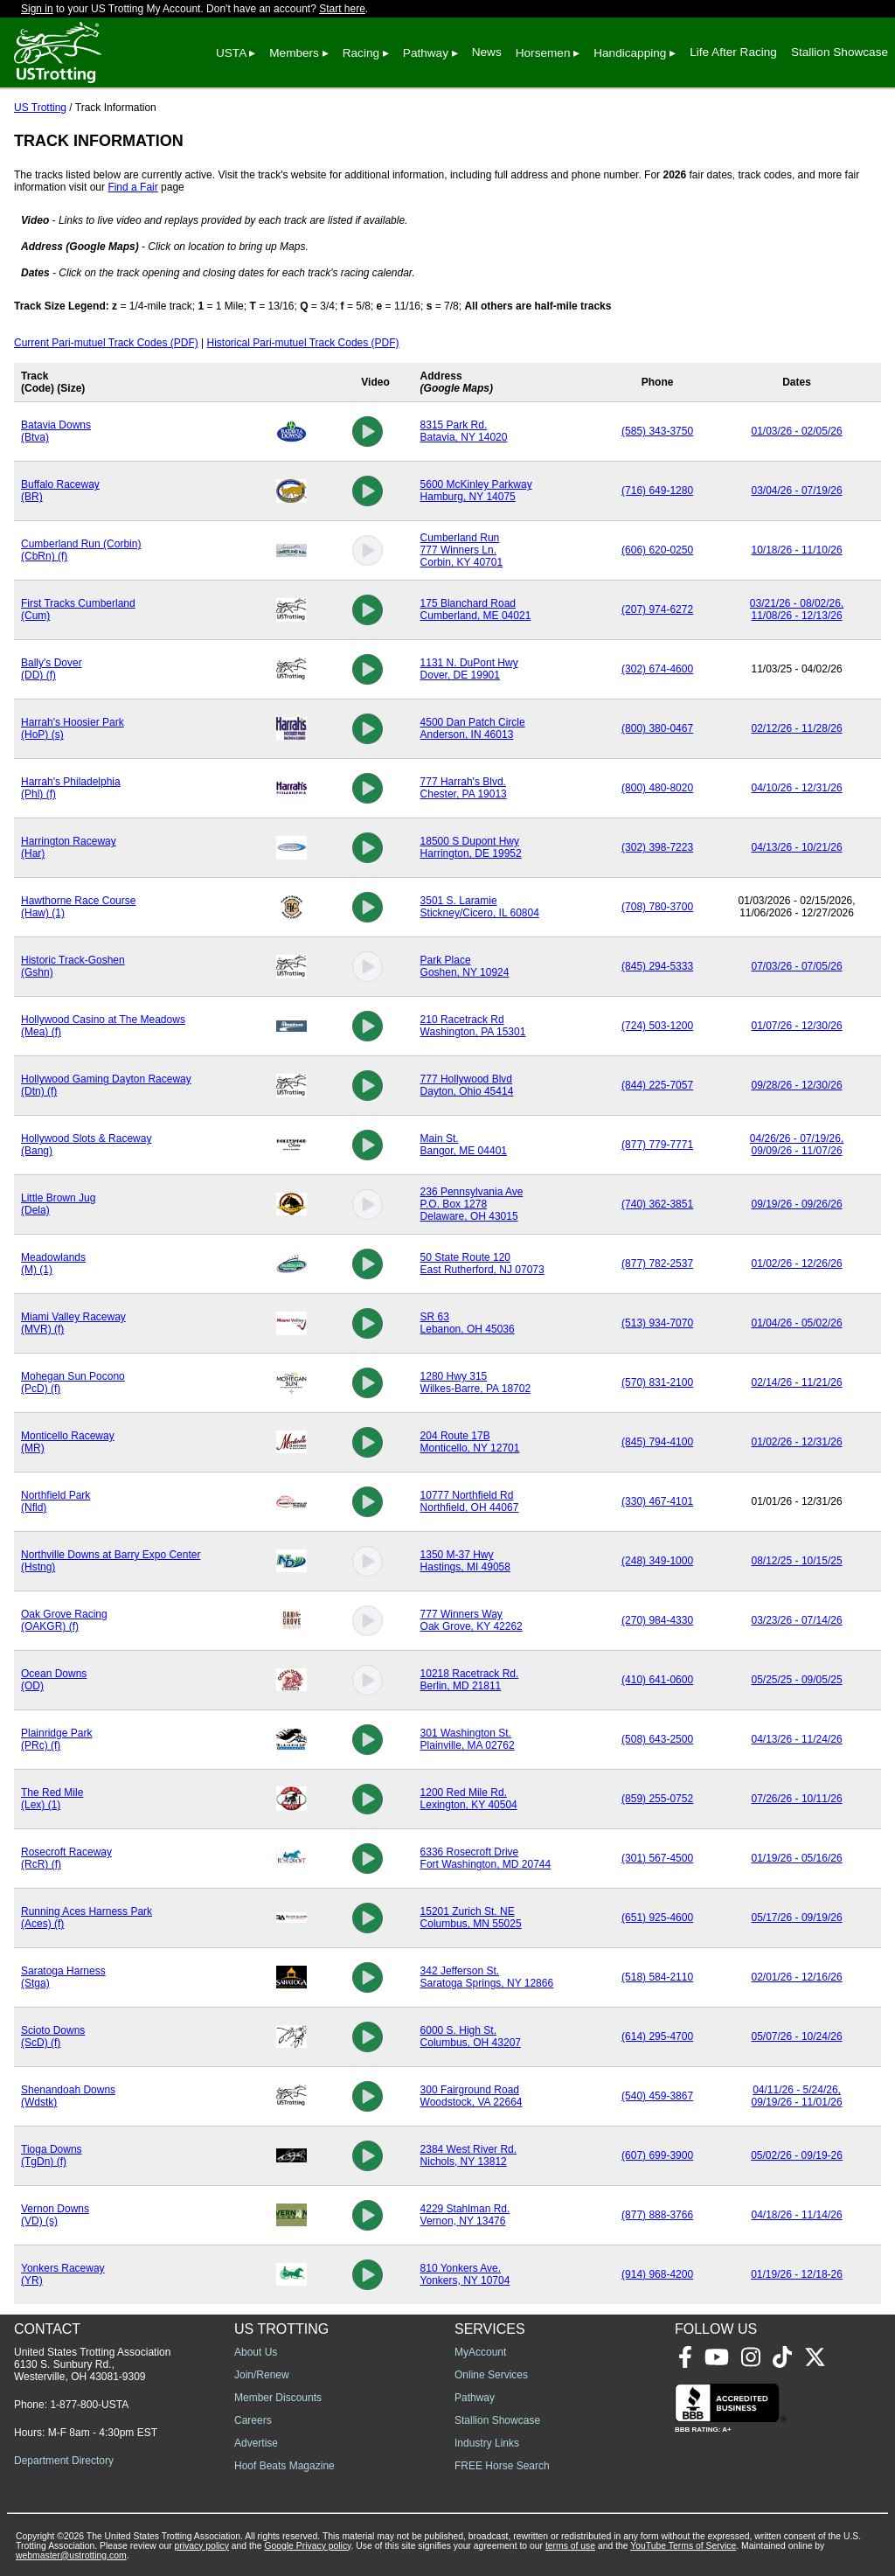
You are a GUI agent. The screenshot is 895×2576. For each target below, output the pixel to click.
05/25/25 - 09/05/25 (797, 1680)
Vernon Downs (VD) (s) (55, 2215)
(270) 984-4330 (657, 1620)
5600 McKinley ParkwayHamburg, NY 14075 (476, 490)
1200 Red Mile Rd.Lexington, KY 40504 (468, 1798)
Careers (253, 2420)
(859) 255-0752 (657, 1799)
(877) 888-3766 (657, 2215)
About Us (255, 2352)
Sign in (37, 9)
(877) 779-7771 (657, 1144)
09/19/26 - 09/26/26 (797, 1204)
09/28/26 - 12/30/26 (797, 1085)
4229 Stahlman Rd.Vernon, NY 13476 (465, 2215)
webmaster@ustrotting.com (71, 2555)
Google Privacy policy (307, 2546)
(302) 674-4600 (657, 669)
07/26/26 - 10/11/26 (797, 1799)
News (487, 52)
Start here (342, 9)
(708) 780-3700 (657, 907)
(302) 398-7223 (657, 847)
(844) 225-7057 (657, 1085)
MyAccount (480, 2352)
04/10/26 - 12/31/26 (797, 788)
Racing (361, 52)
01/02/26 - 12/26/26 (797, 1263)
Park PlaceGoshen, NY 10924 (465, 966)
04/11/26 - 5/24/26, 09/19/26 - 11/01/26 (797, 2096)
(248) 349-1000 (657, 1561)
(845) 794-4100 (657, 1442)
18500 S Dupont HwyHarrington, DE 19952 (471, 847)
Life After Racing (733, 52)
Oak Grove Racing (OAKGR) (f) (64, 1620)
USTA (231, 52)
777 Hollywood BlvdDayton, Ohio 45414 (467, 1085)
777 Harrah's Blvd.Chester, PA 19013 (463, 788)
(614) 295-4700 (657, 2036)
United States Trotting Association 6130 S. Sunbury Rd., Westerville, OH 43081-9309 (92, 2364)
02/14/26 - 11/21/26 (797, 1382)
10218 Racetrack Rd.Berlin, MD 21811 (469, 1679)
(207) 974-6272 (657, 609)
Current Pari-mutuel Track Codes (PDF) (106, 343)
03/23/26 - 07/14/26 (797, 1620)
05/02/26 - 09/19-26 (797, 2155)
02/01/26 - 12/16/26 (797, 1977)
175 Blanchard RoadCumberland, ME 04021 (475, 609)
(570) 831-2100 (657, 1382)
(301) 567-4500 (657, 1858)
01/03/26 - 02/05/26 (797, 431)
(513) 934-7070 (657, 1323)
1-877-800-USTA (89, 2404)
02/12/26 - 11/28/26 (797, 728)
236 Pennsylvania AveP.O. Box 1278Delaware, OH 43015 (472, 1204)
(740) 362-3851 (657, 1204)
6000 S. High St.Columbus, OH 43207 (470, 2036)
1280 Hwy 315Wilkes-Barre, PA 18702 (475, 1382)
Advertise (256, 2443)
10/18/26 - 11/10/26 (797, 550)
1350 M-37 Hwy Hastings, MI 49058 (465, 1561)
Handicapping (629, 52)
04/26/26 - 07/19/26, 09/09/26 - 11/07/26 (796, 1144)
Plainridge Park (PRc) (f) (56, 1739)
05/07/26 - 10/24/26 (797, 2036)
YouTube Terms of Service (683, 2546)
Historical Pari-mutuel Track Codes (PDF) (303, 343)
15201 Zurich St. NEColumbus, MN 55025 (471, 1917)
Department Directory (64, 2460)
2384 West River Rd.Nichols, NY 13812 (468, 2155)
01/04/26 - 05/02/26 (797, 1323)
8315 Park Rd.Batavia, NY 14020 (464, 431)
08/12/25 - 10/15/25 (797, 1561)
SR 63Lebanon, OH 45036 (467, 1323)
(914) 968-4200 (657, 2274)
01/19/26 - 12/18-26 (797, 2274)
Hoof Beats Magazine (284, 2466)
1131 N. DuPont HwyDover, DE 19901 (469, 669)
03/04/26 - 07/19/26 (797, 490)
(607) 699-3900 (657, 2155)
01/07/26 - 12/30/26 (797, 1026)
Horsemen (543, 52)
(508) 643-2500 (657, 1739)
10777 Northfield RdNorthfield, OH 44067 (469, 1501)
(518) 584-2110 (657, 1977)
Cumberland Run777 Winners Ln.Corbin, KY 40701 (461, 550)
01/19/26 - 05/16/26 (797, 1858)
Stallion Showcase (839, 52)
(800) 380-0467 (657, 728)
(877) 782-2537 (657, 1263)
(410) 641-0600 (657, 1680)
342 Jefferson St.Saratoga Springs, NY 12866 (487, 1977)
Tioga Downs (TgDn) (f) (51, 2155)
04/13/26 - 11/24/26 (797, 1739)
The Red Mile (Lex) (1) (52, 1798)
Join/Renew (261, 2375)
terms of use (570, 2546)
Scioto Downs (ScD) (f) (53, 2036)
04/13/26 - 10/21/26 (797, 847)
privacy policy (202, 2546)
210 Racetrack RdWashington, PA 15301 (473, 1025)
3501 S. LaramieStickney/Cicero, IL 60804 (479, 907)
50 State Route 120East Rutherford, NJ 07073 (482, 1263)
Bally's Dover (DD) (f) (51, 669)
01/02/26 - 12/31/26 (797, 1442)
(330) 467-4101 (657, 1501)
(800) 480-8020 (657, 788)
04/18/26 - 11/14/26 (797, 2215)
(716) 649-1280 (657, 490)
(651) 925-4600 (657, 1917)
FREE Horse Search (502, 2466)
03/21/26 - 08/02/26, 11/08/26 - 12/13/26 (796, 609)
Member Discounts (278, 2398)
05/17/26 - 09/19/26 (797, 1917)
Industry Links (486, 2443)
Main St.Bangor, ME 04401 (463, 1144)
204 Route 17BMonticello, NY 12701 (470, 1442)
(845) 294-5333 (657, 966)
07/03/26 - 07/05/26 (797, 966)
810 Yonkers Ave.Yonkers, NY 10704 (465, 2274)
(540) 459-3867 (657, 2096)
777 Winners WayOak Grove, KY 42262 (471, 1620)
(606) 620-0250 (657, 550)
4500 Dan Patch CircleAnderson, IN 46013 (472, 728)
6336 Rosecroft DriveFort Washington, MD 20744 (486, 1858)
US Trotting (40, 107)
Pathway (425, 52)
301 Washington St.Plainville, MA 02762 (467, 1739)
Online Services (491, 2375)
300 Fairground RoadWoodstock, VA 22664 (471, 2096)
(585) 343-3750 (657, 431)
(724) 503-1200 (657, 1026)
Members (294, 52)
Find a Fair (132, 187)
